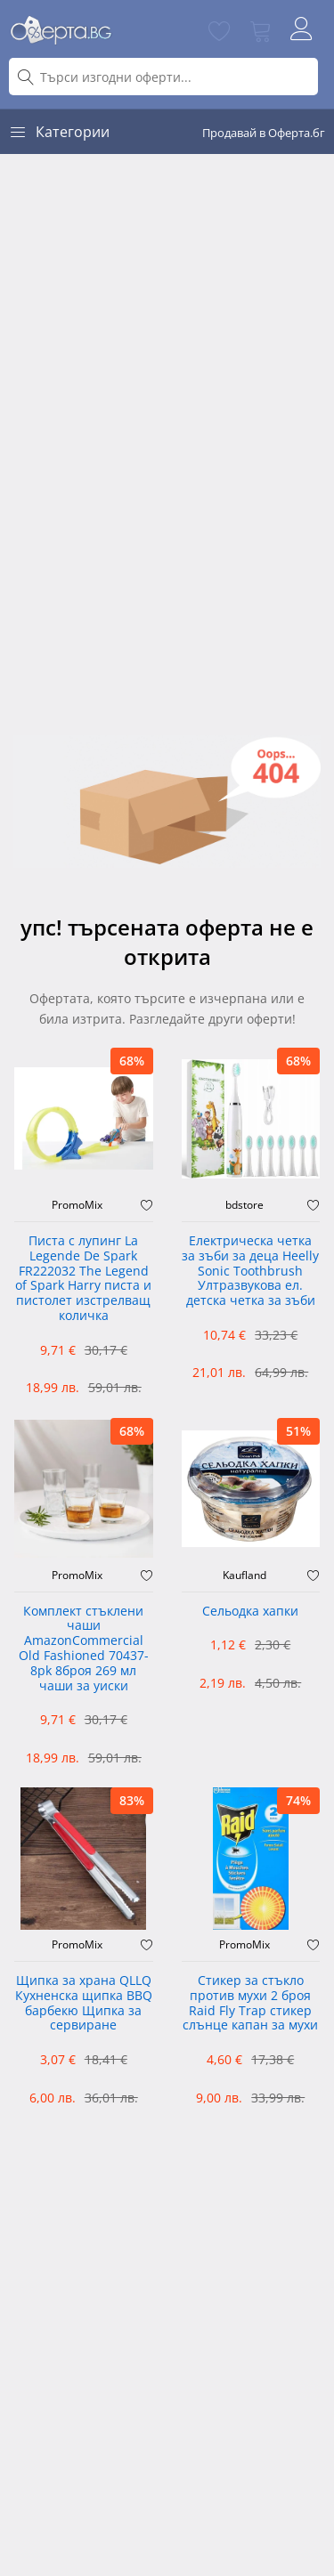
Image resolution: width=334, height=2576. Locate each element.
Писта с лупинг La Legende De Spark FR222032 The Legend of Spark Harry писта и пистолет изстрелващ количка (83, 1279)
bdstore (244, 1205)
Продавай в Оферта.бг (263, 133)
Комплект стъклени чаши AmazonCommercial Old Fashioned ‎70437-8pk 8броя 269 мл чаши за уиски (84, 1649)
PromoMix (77, 1205)
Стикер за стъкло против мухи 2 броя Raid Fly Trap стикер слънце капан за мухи (250, 2003)
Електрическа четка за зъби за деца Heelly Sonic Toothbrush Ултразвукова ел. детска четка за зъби (250, 1271)
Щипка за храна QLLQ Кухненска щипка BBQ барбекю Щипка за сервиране (83, 2003)
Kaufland (244, 1575)
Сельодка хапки (250, 1611)
